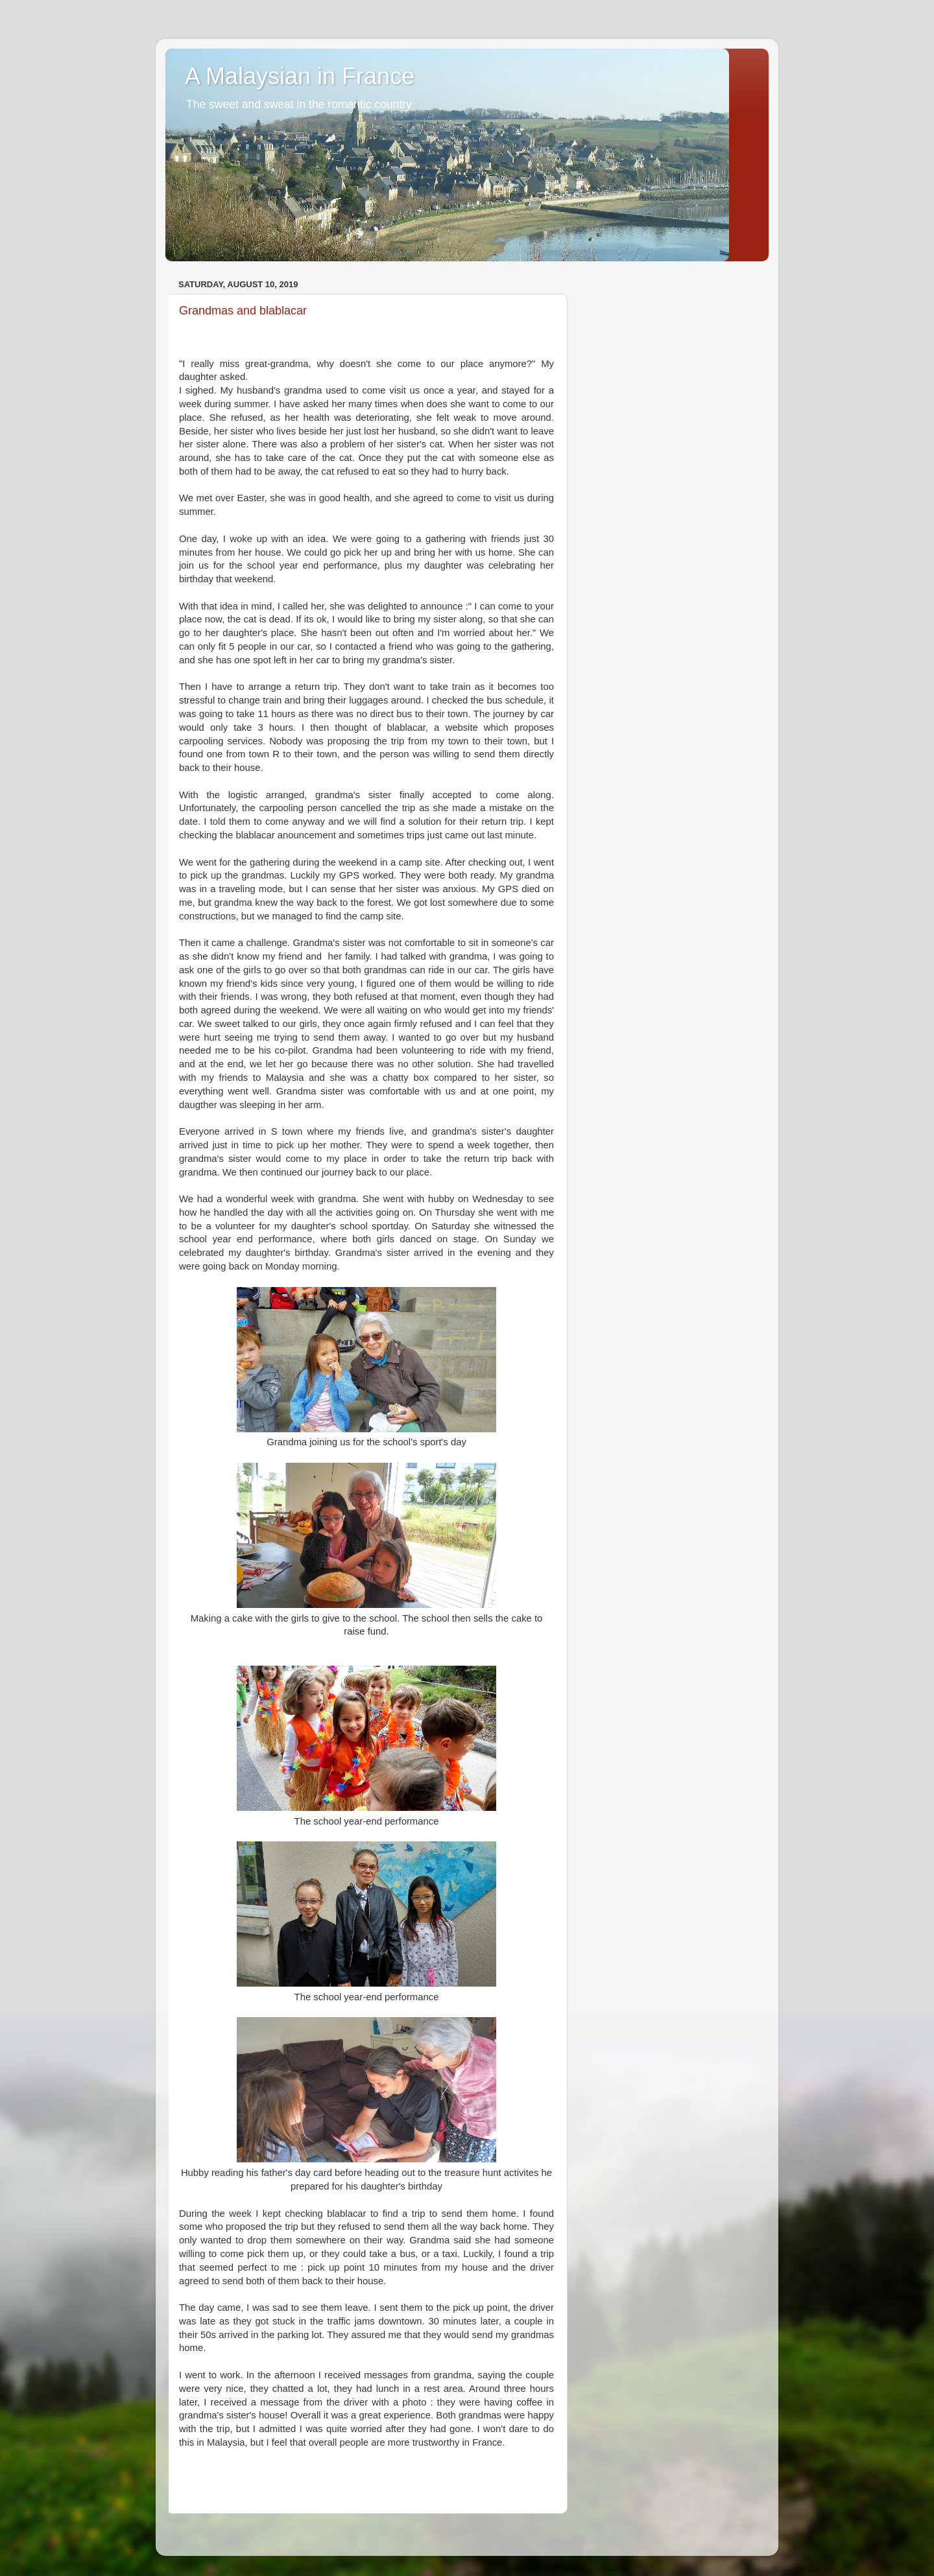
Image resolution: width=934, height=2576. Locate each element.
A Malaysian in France (299, 76)
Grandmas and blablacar (243, 310)
